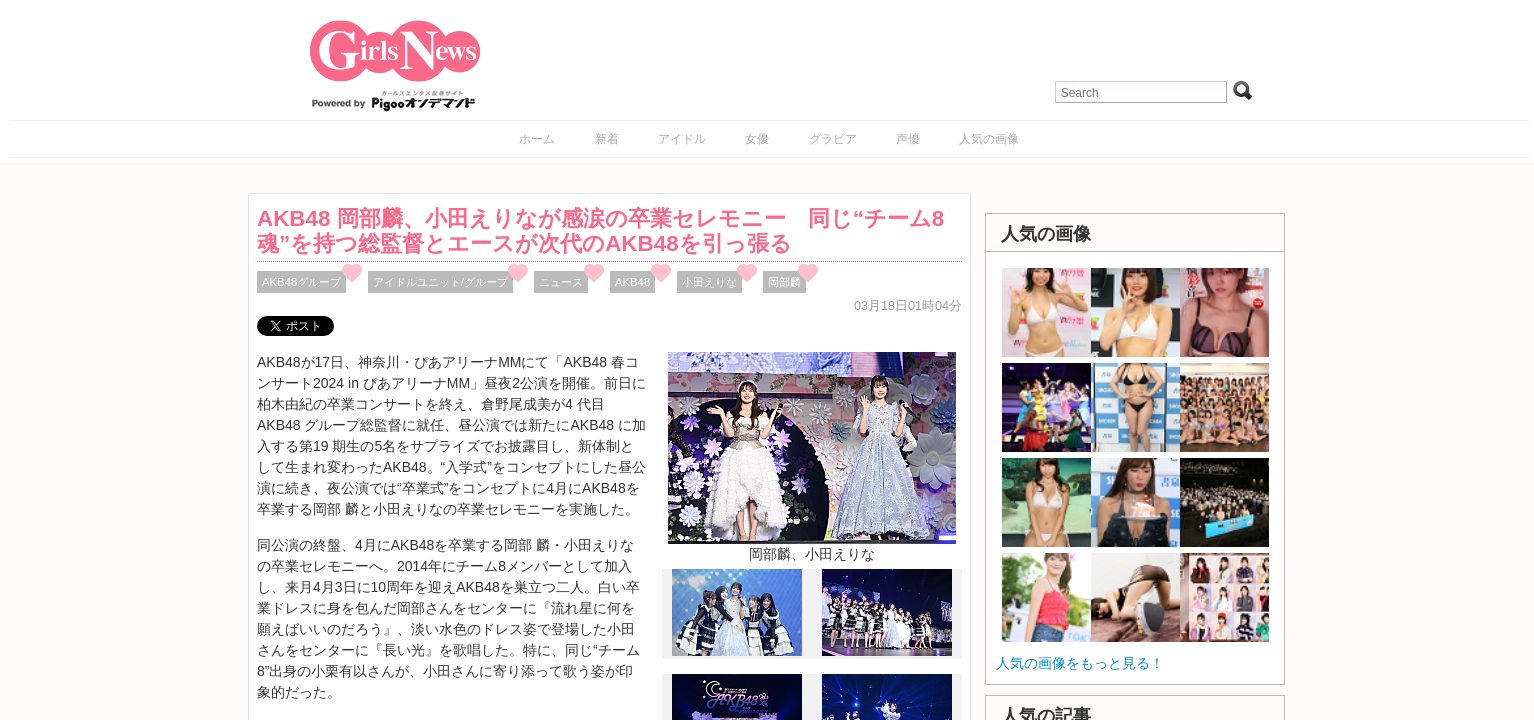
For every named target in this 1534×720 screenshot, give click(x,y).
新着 (607, 139)
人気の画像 (989, 139)
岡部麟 (784, 282)
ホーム (537, 139)
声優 (908, 139)
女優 (757, 139)
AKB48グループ (301, 282)
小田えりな (709, 282)
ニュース (561, 282)
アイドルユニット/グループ (440, 282)
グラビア (833, 139)
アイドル (682, 139)
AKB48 (632, 282)
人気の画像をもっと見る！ (1080, 663)
